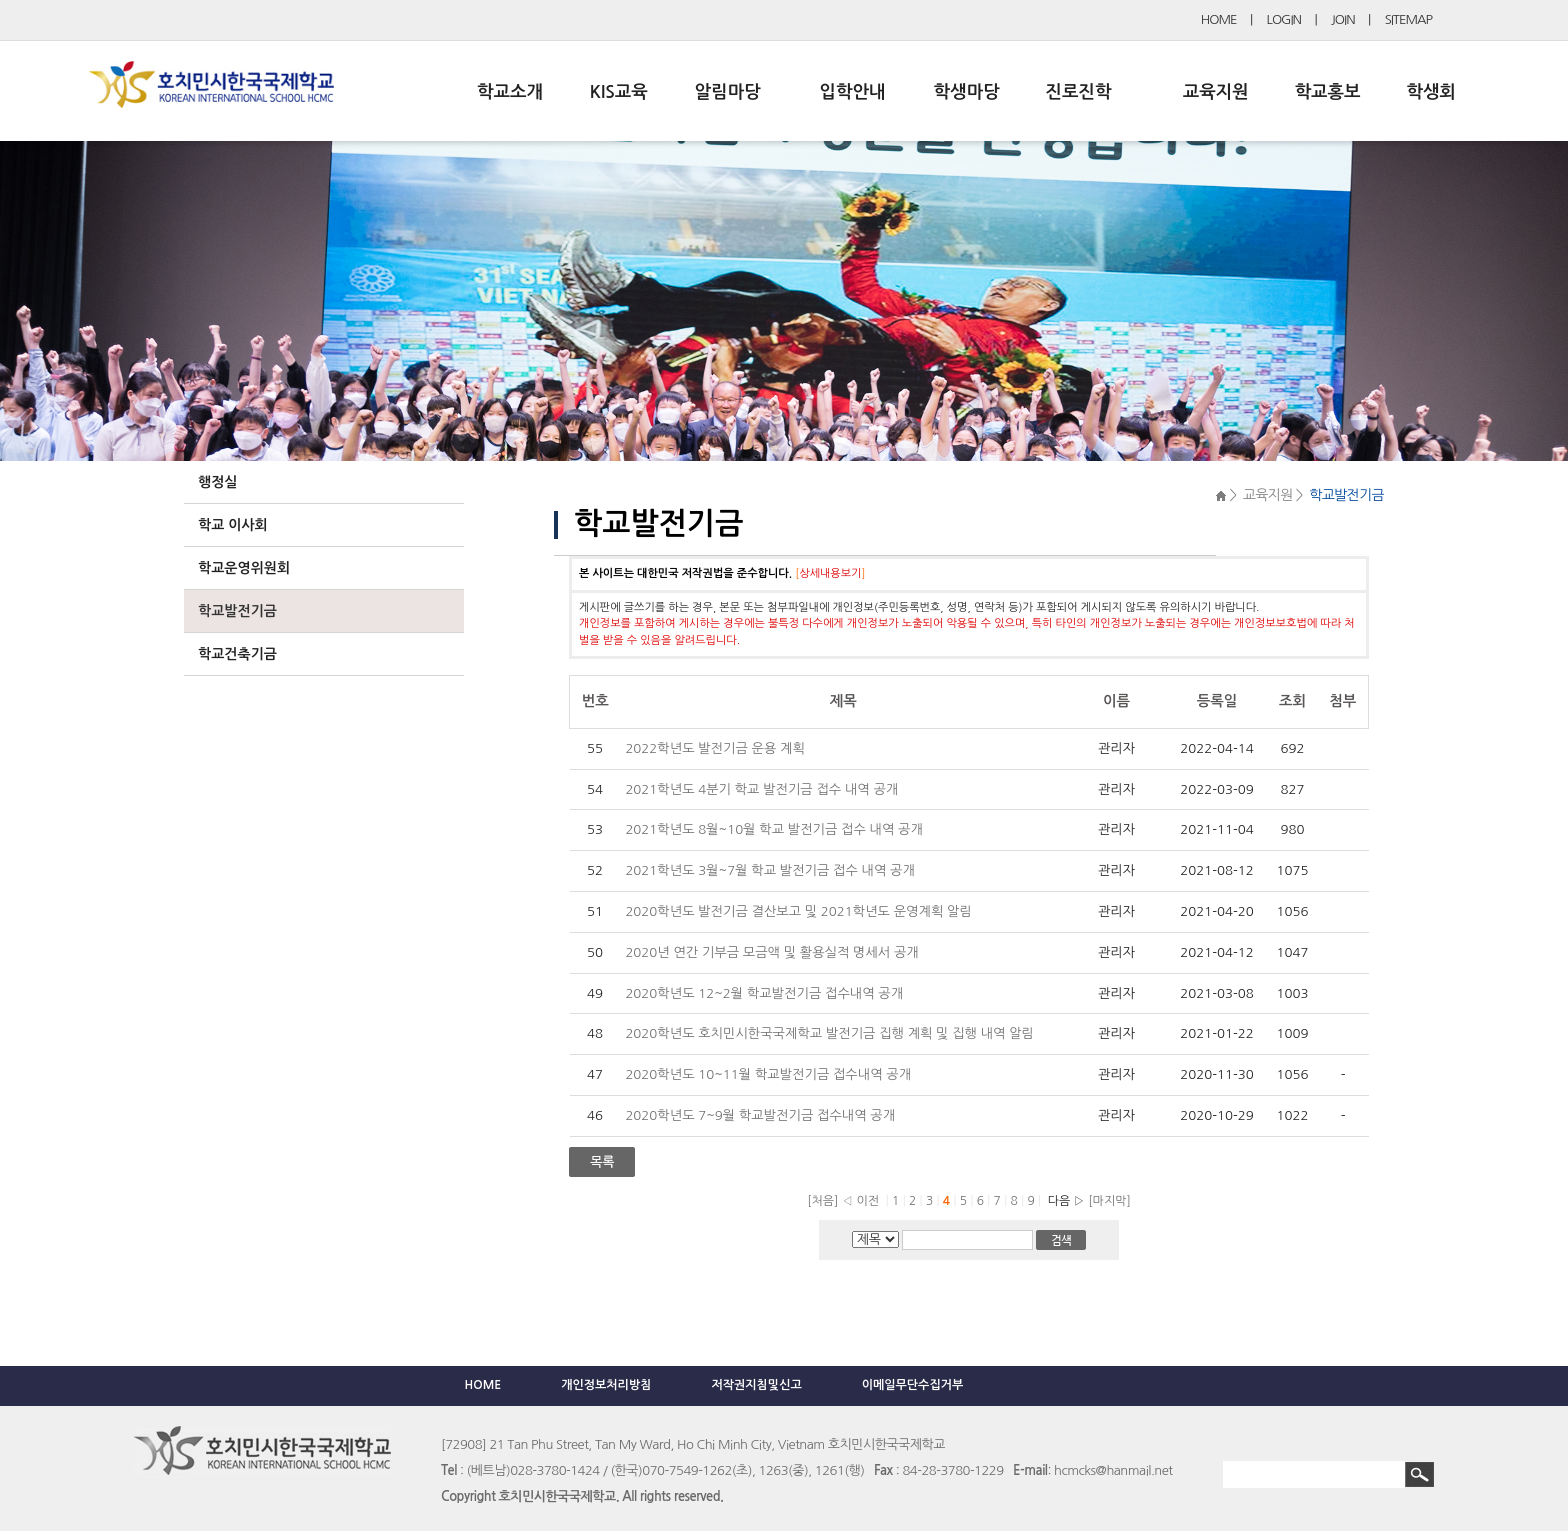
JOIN (1343, 19)
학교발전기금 (237, 611)
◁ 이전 (860, 1201)
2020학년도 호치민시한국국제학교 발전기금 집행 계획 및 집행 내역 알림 (829, 1033)
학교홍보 (1328, 92)
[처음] (822, 1201)
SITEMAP (1408, 19)
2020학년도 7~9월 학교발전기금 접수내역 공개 (761, 1115)
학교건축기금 (237, 654)
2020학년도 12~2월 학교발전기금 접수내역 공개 (765, 993)
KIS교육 (619, 92)
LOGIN (1284, 19)
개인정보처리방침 (606, 1385)
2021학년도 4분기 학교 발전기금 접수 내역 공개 (763, 789)
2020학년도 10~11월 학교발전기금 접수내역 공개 (769, 1074)
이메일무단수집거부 (913, 1385)
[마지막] (1109, 1201)
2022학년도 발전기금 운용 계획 (714, 748)
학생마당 (967, 92)
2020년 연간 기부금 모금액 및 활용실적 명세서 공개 (773, 952)
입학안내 (853, 92)
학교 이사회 (233, 525)
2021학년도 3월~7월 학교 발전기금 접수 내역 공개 (771, 870)
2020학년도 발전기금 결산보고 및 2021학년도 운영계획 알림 (798, 911)
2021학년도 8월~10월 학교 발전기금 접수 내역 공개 (775, 829)
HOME (1219, 19)
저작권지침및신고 (756, 1385)
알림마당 (728, 92)
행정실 (217, 482)
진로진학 (1078, 92)
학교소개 (510, 92)
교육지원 (1216, 92)
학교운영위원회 (244, 568)
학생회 (1431, 92)
